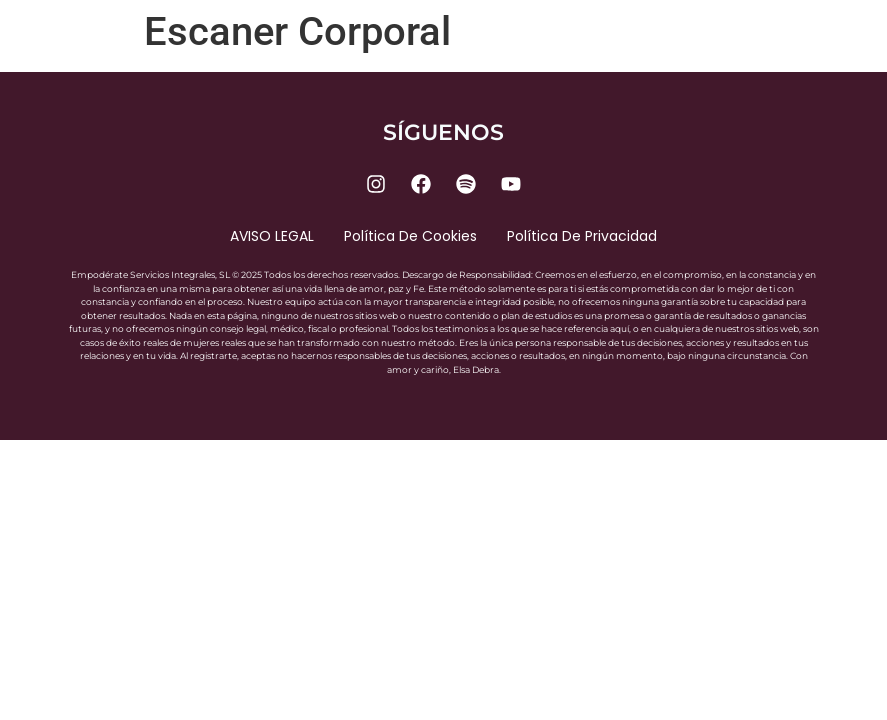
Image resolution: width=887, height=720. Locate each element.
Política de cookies (410, 236)
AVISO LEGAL (272, 236)
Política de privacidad (582, 236)
